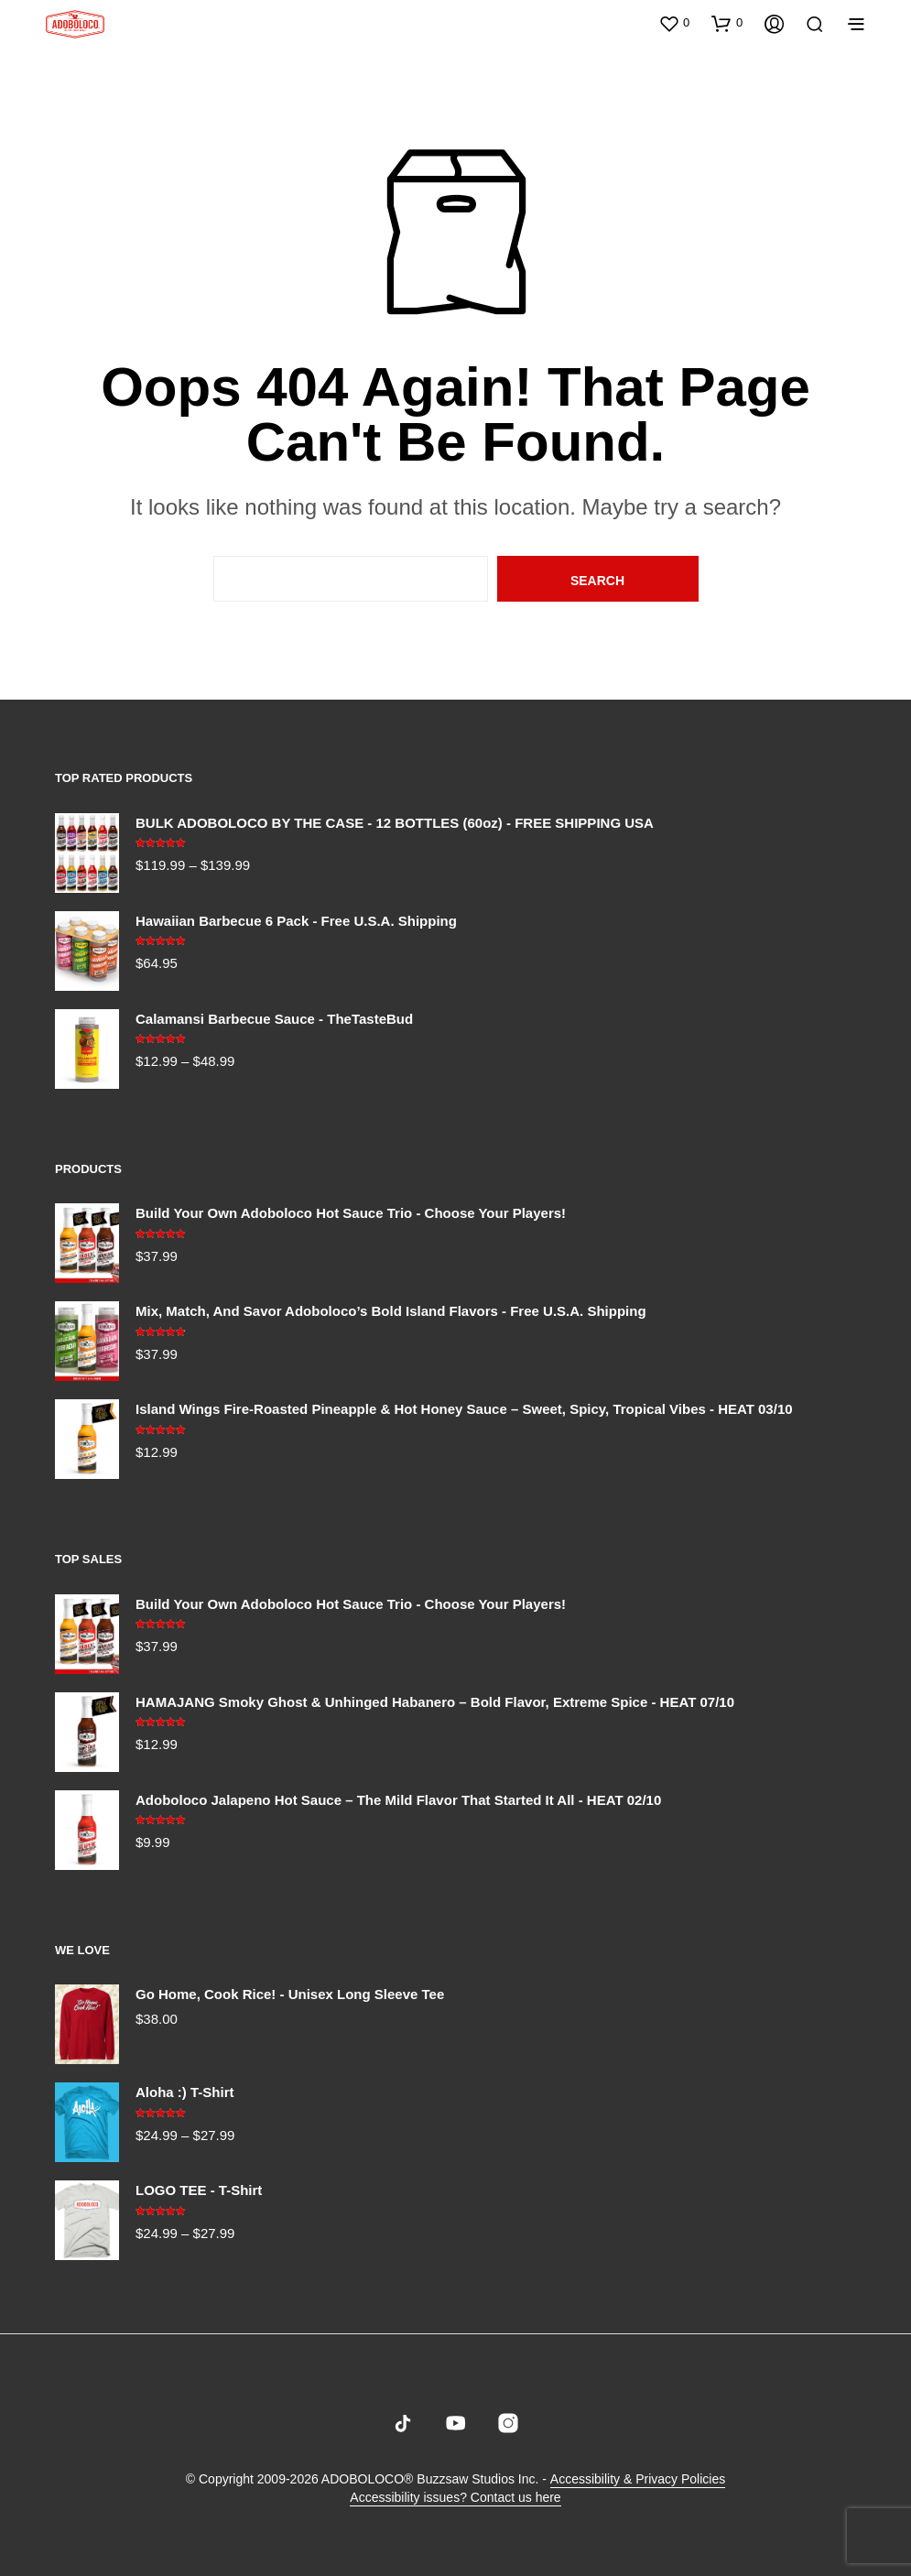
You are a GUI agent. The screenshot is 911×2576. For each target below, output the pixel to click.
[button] (673, 23)
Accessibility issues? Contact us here (455, 2498)
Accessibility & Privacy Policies (637, 2479)
